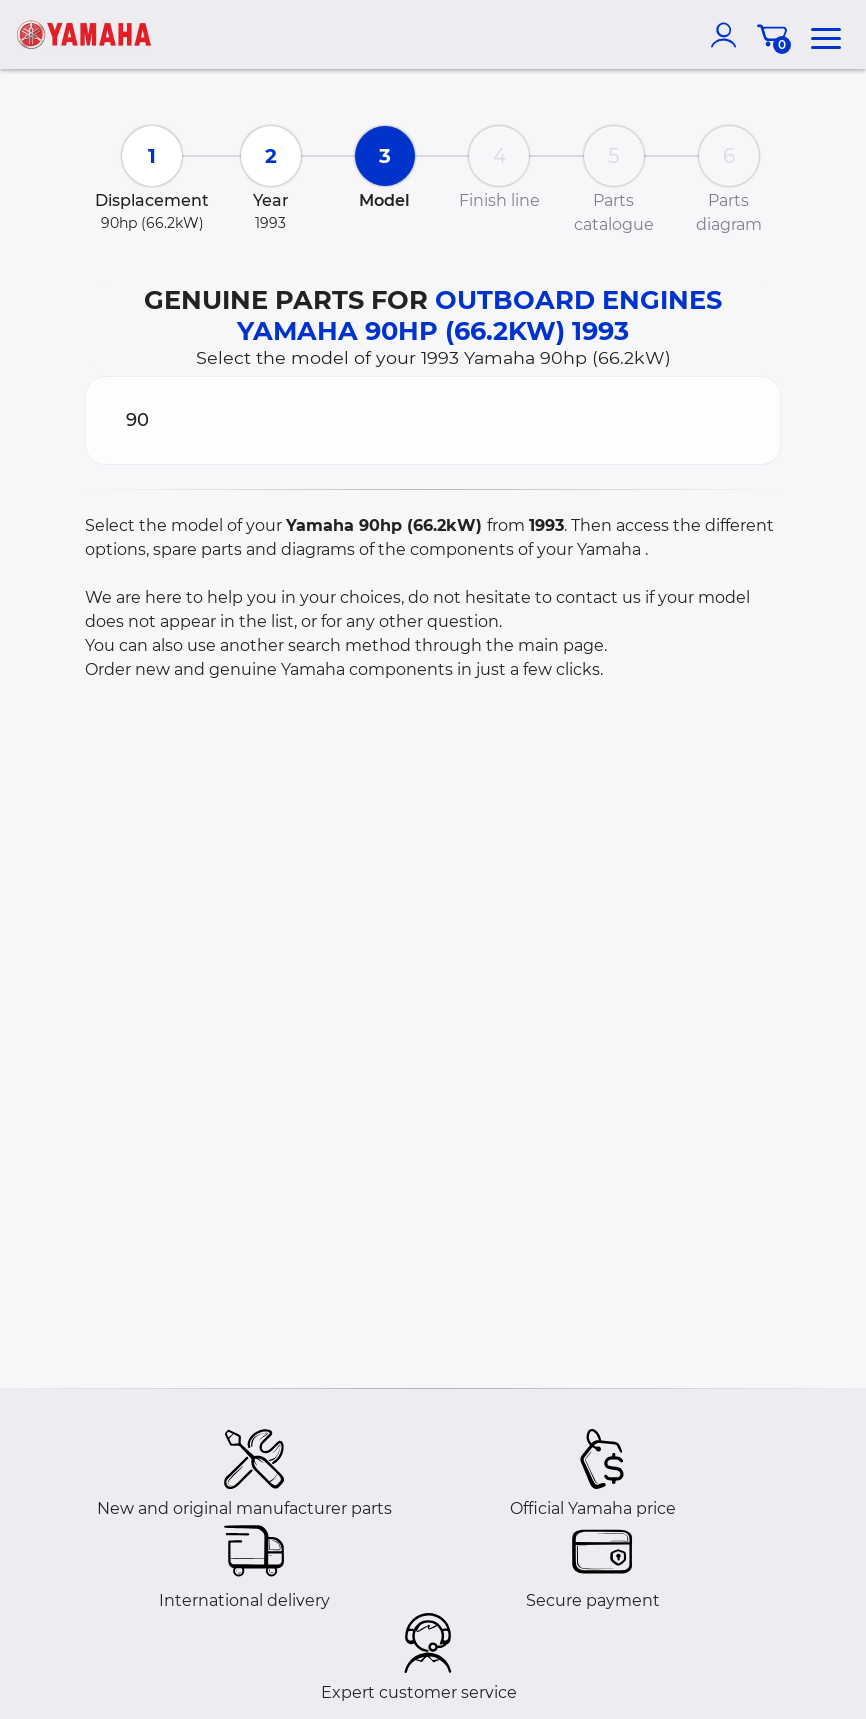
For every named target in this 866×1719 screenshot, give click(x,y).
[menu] (826, 35)
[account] (728, 35)
